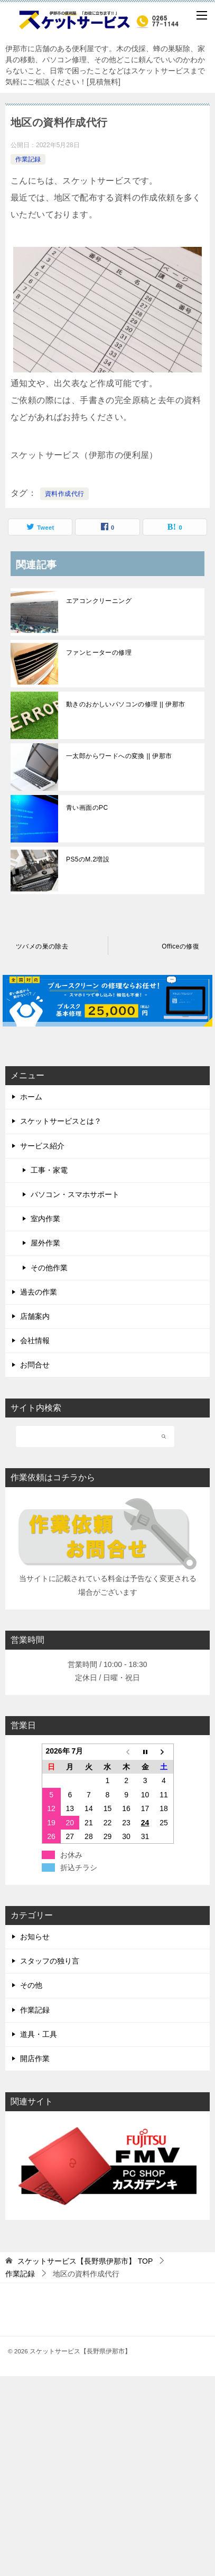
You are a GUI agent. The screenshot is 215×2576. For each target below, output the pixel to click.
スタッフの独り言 (49, 1961)
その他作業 (49, 1267)
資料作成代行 (64, 493)
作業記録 (28, 159)
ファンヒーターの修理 (99, 652)
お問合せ (35, 1365)
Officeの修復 (180, 946)
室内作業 (45, 1218)
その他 (31, 1985)
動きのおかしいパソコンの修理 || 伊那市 (125, 704)
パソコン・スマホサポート (75, 1194)
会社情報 (35, 1340)
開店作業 (35, 2058)
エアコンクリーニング (99, 601)
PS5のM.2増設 (87, 859)
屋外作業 (45, 1243)
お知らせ (35, 1936)
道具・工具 (38, 2034)
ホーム (31, 1097)
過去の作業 (38, 1292)
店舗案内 (35, 1316)
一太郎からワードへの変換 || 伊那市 (119, 756)
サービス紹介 (42, 1146)
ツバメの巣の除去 (42, 946)
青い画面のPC (87, 807)
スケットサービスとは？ (60, 1121)
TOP (85, 2261)
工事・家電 (49, 1170)
